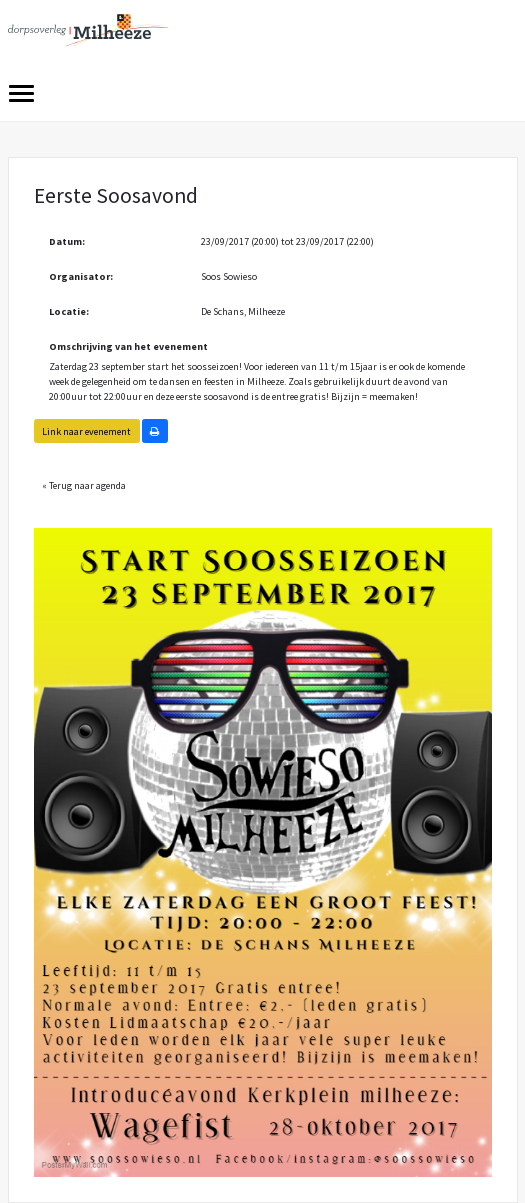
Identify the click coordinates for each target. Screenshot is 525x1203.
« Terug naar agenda (84, 485)
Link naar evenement (86, 431)
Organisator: (81, 276)
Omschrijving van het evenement (128, 346)
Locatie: (69, 311)
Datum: (67, 241)
